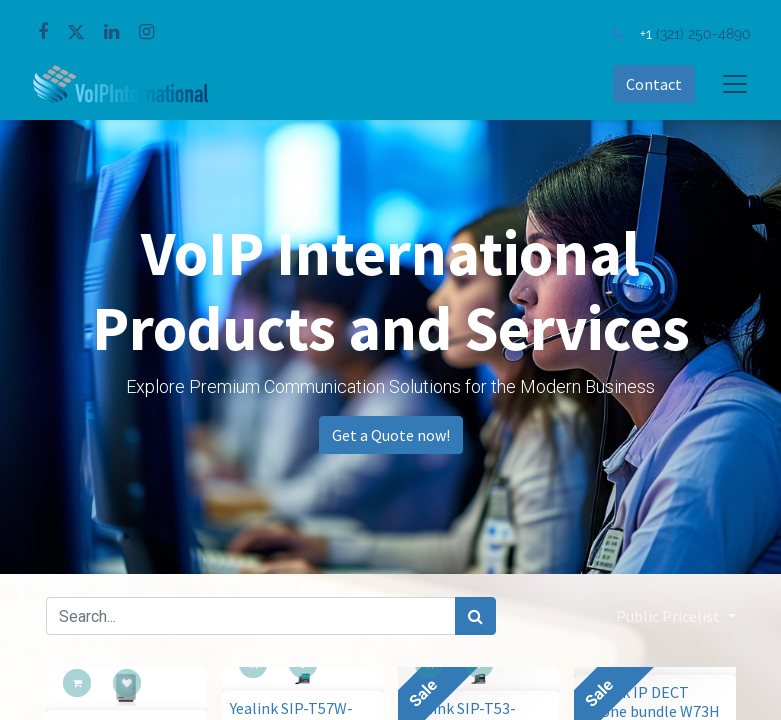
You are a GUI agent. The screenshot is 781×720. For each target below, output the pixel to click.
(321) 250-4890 (703, 33)
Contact (654, 84)
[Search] (475, 616)
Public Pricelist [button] (669, 616)
